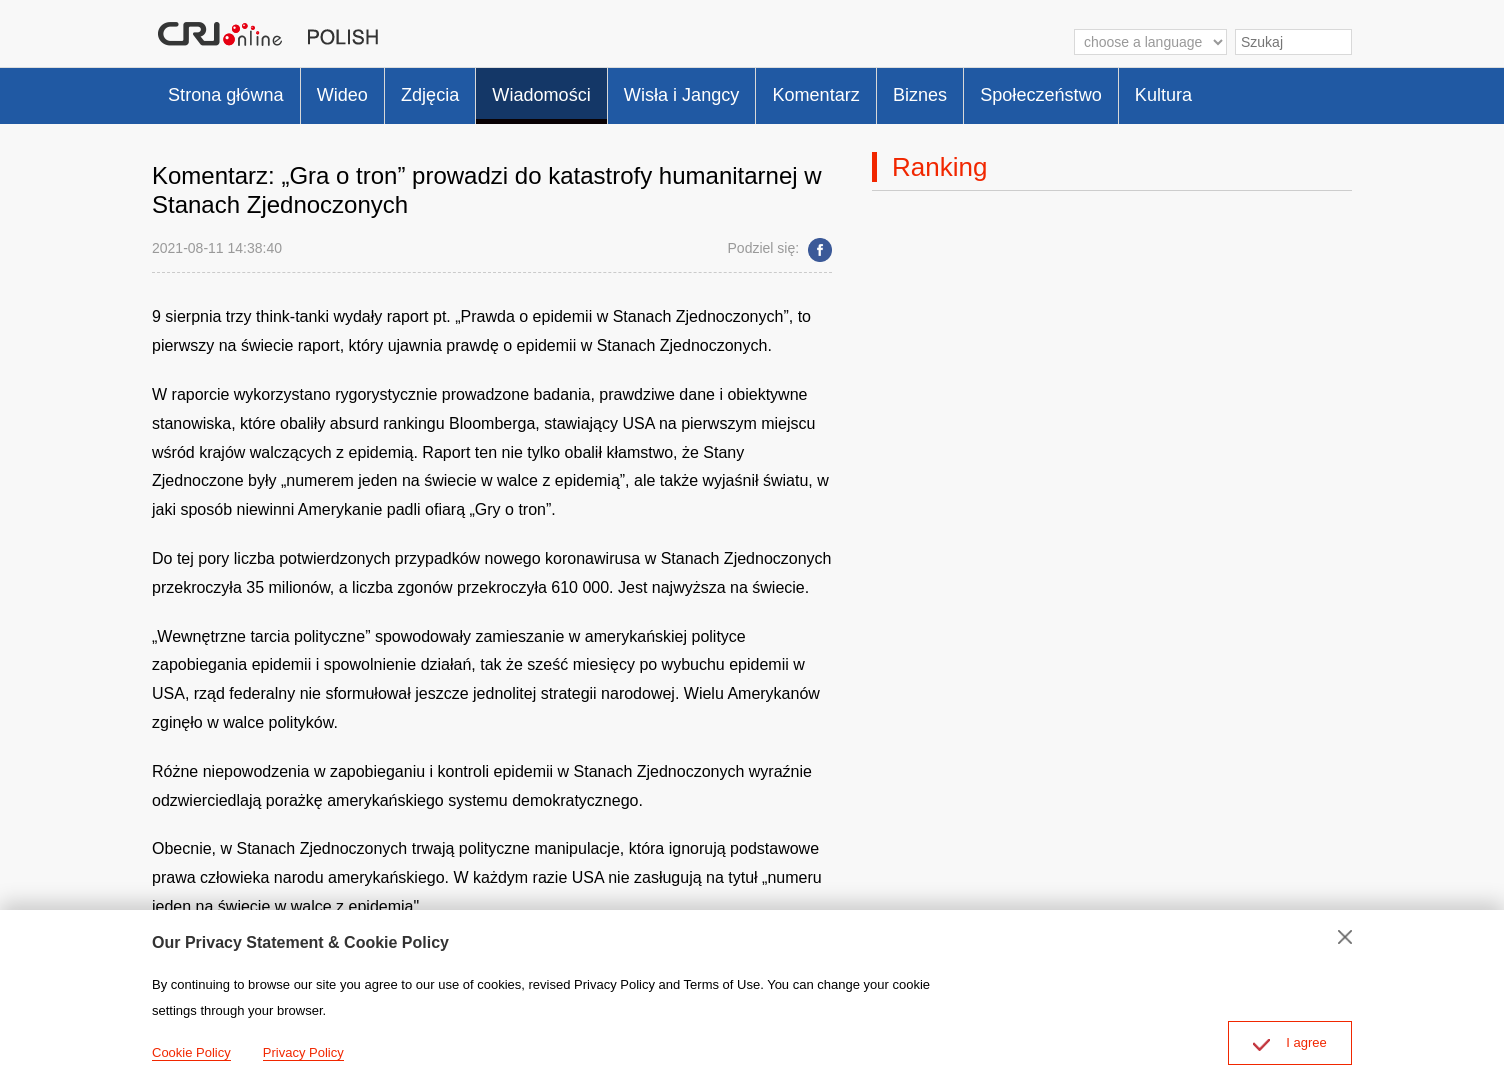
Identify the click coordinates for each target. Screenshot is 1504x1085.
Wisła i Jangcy (740, 90)
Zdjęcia (461, 90)
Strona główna (234, 90)
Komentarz (889, 90)
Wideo (363, 90)
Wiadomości (584, 90)
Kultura (1274, 90)
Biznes (1005, 90)
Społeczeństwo (1139, 90)
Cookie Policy (191, 1052)
